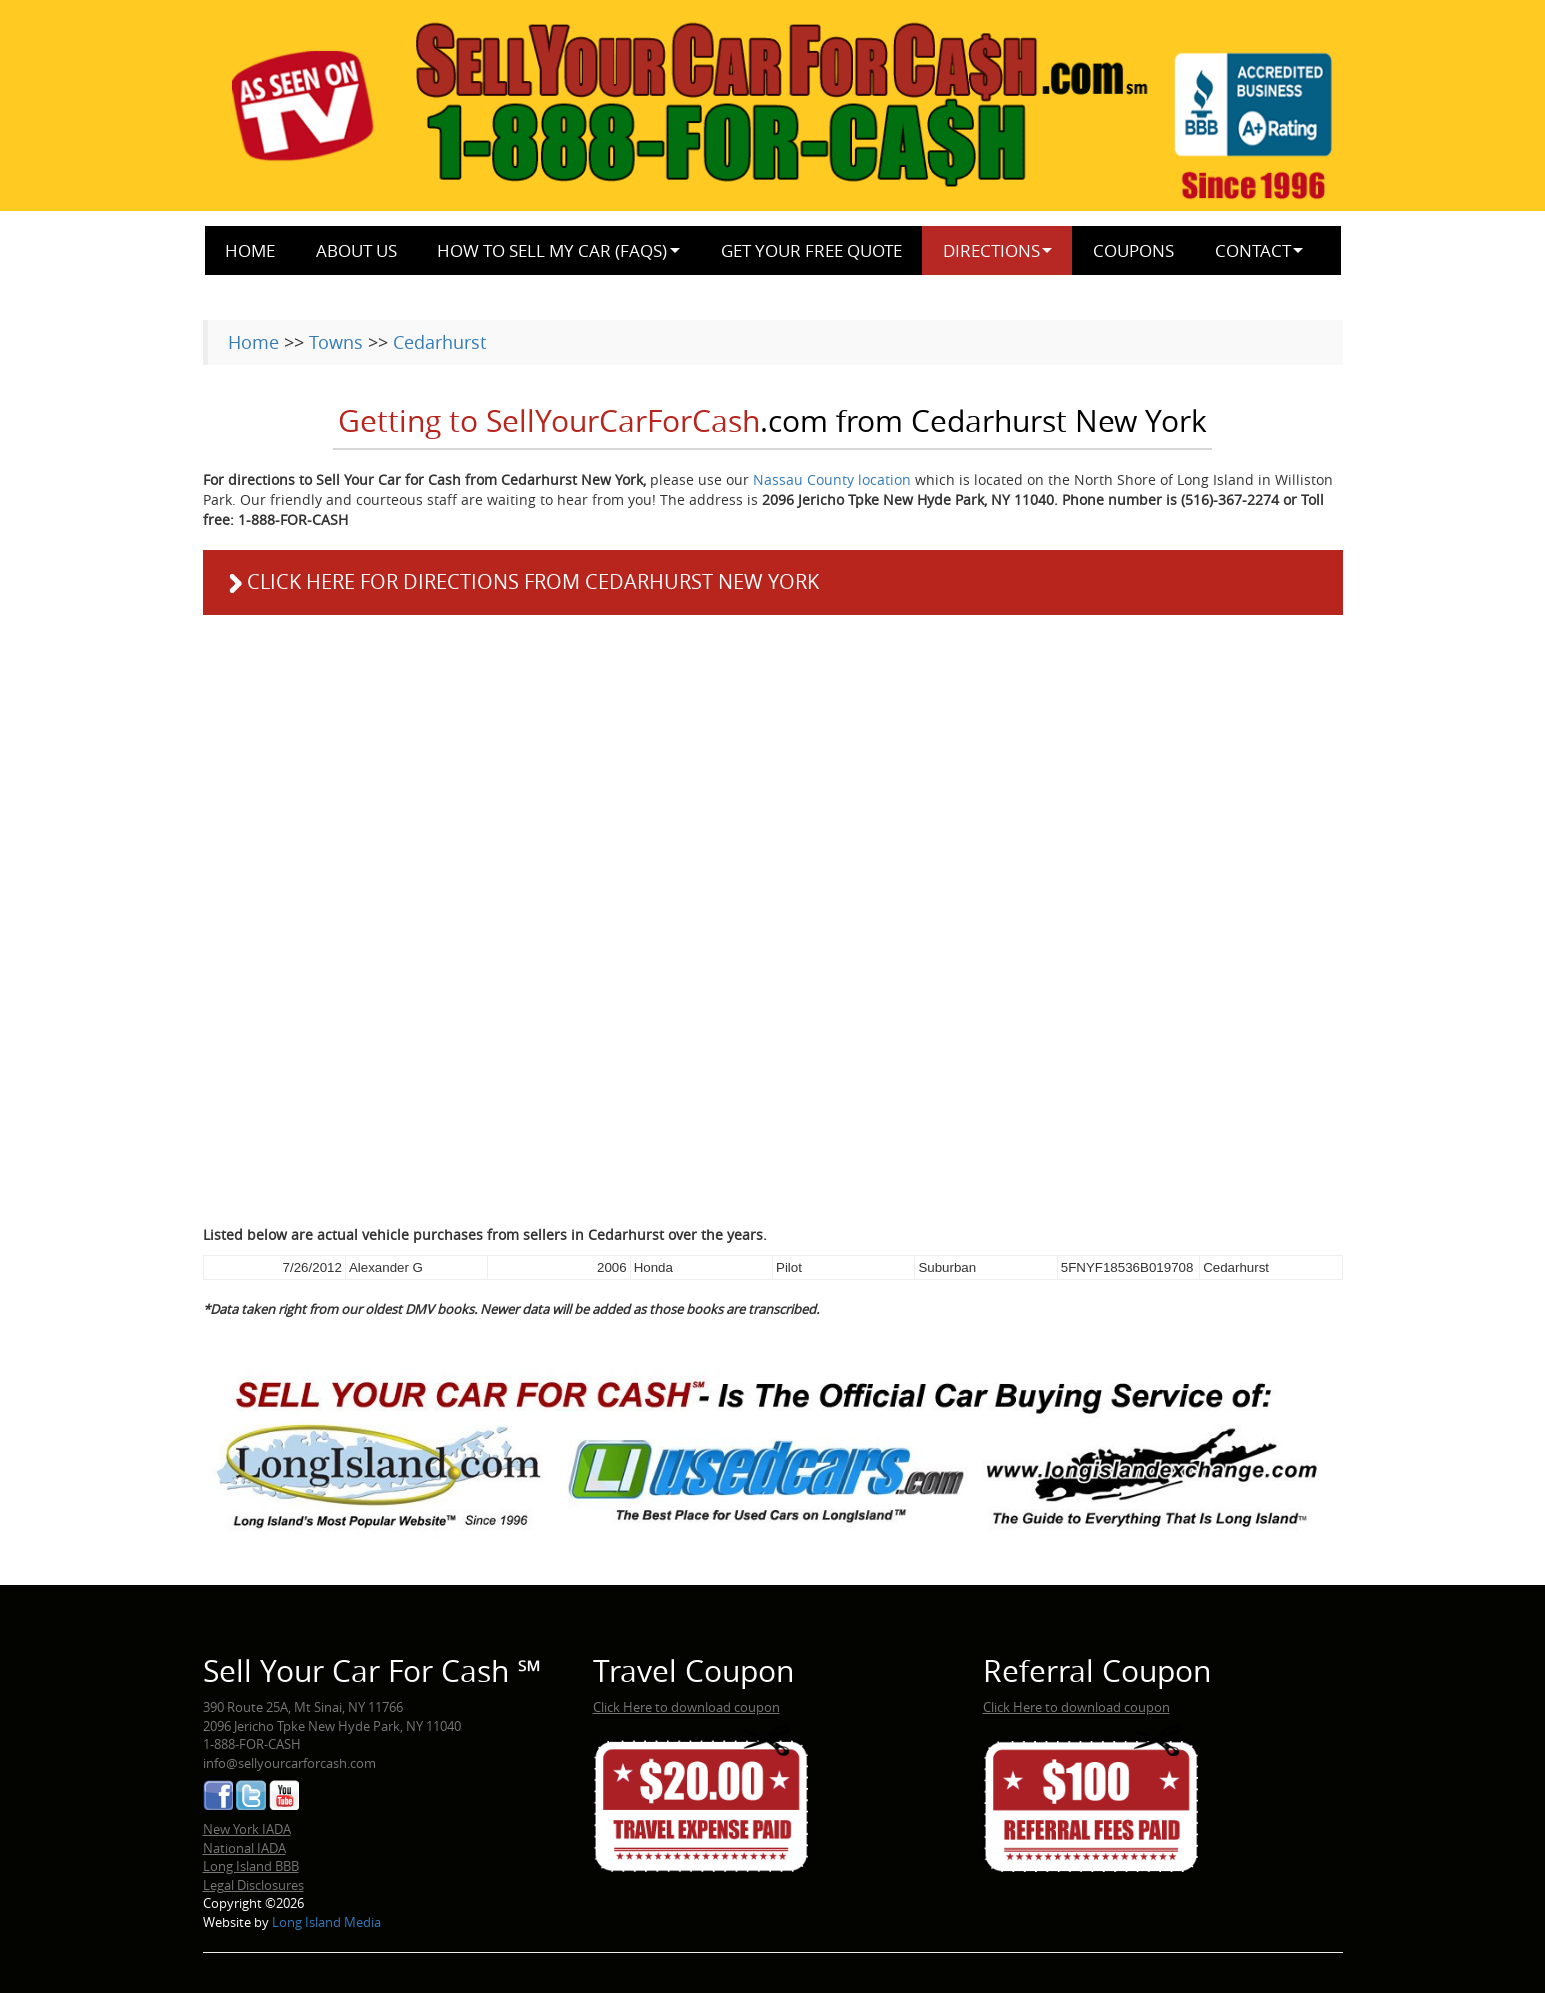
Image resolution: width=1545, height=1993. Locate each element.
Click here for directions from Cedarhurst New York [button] (520, 582)
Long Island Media (326, 1922)
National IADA (244, 1848)
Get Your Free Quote (811, 250)
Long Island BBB (251, 1866)
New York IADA (247, 1829)
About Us (356, 250)
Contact (1253, 250)
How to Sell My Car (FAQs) (552, 250)
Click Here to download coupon (686, 1707)
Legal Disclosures (253, 1885)
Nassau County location (832, 479)
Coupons (1133, 250)
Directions (991, 250)
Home (250, 250)
